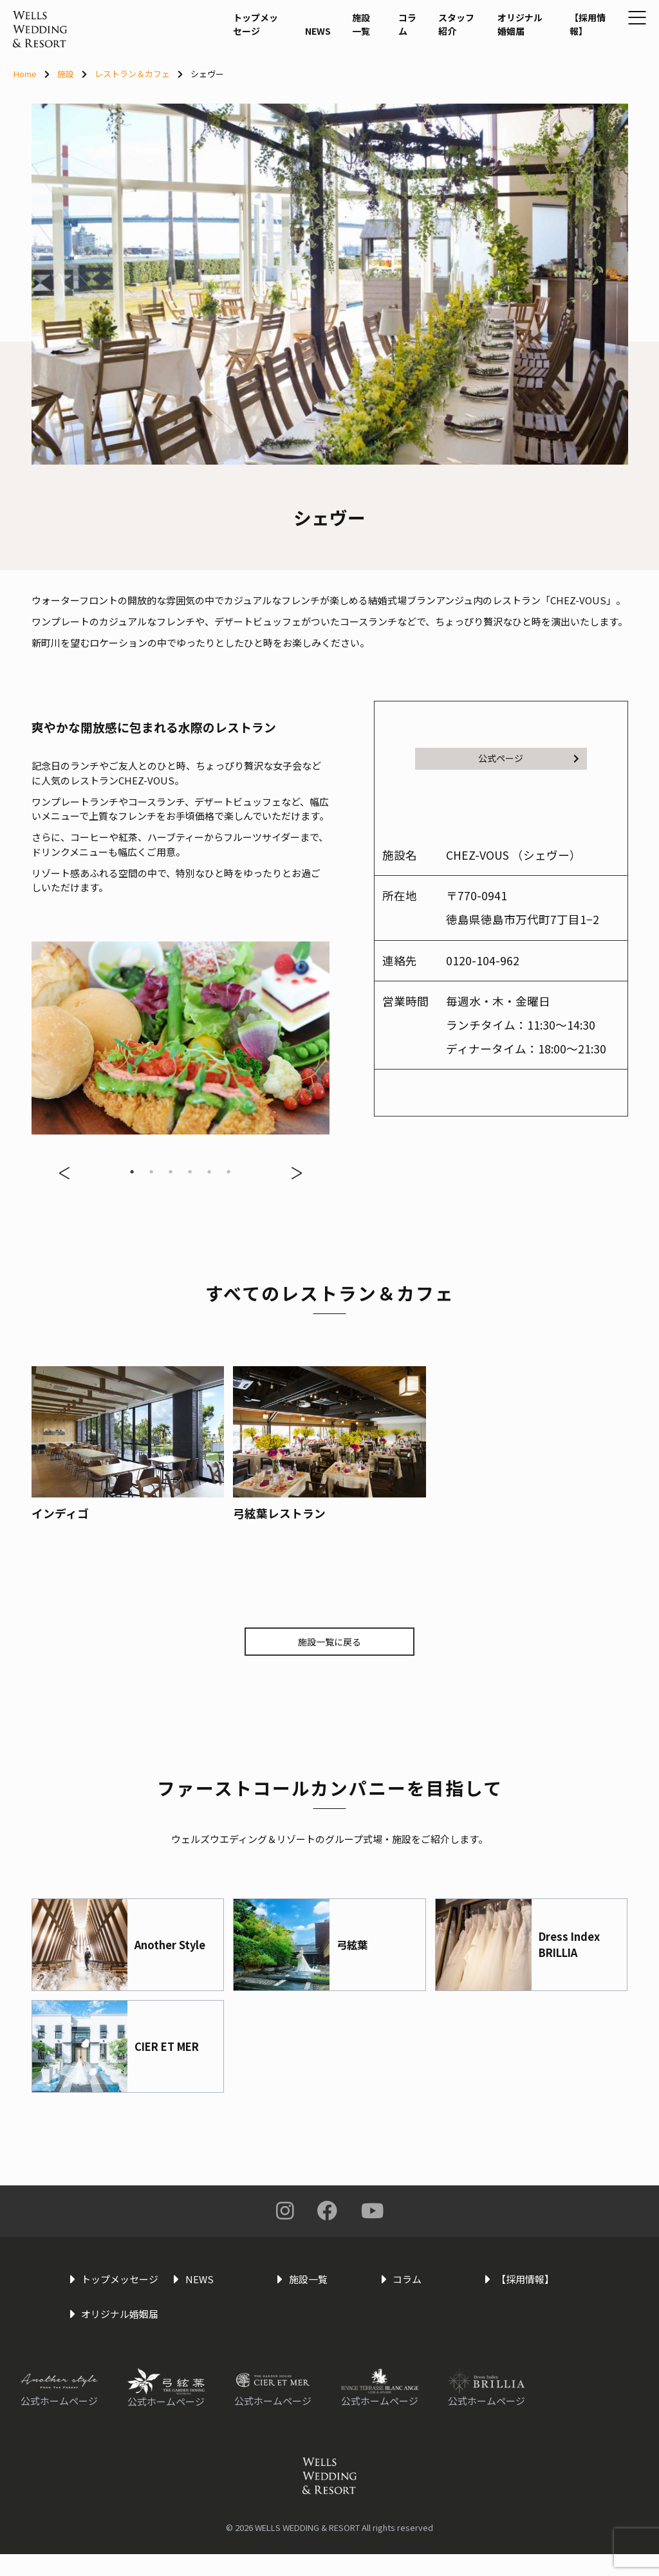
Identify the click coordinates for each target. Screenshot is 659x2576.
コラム (370, 58)
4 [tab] (189, 1171)
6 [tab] (228, 1171)
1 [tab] (131, 1171)
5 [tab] (209, 1171)
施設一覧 (328, 65)
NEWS (283, 72)
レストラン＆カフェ (132, 74)
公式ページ (528, 759)
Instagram (285, 2213)
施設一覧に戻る (330, 1642)
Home (25, 74)
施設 (65, 74)
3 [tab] (170, 1171)
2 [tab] (151, 1171)
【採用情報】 (549, 65)
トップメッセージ (222, 65)
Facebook (327, 2213)
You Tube (372, 2213)
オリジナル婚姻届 (487, 65)
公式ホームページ (59, 2423)
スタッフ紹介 (419, 65)
